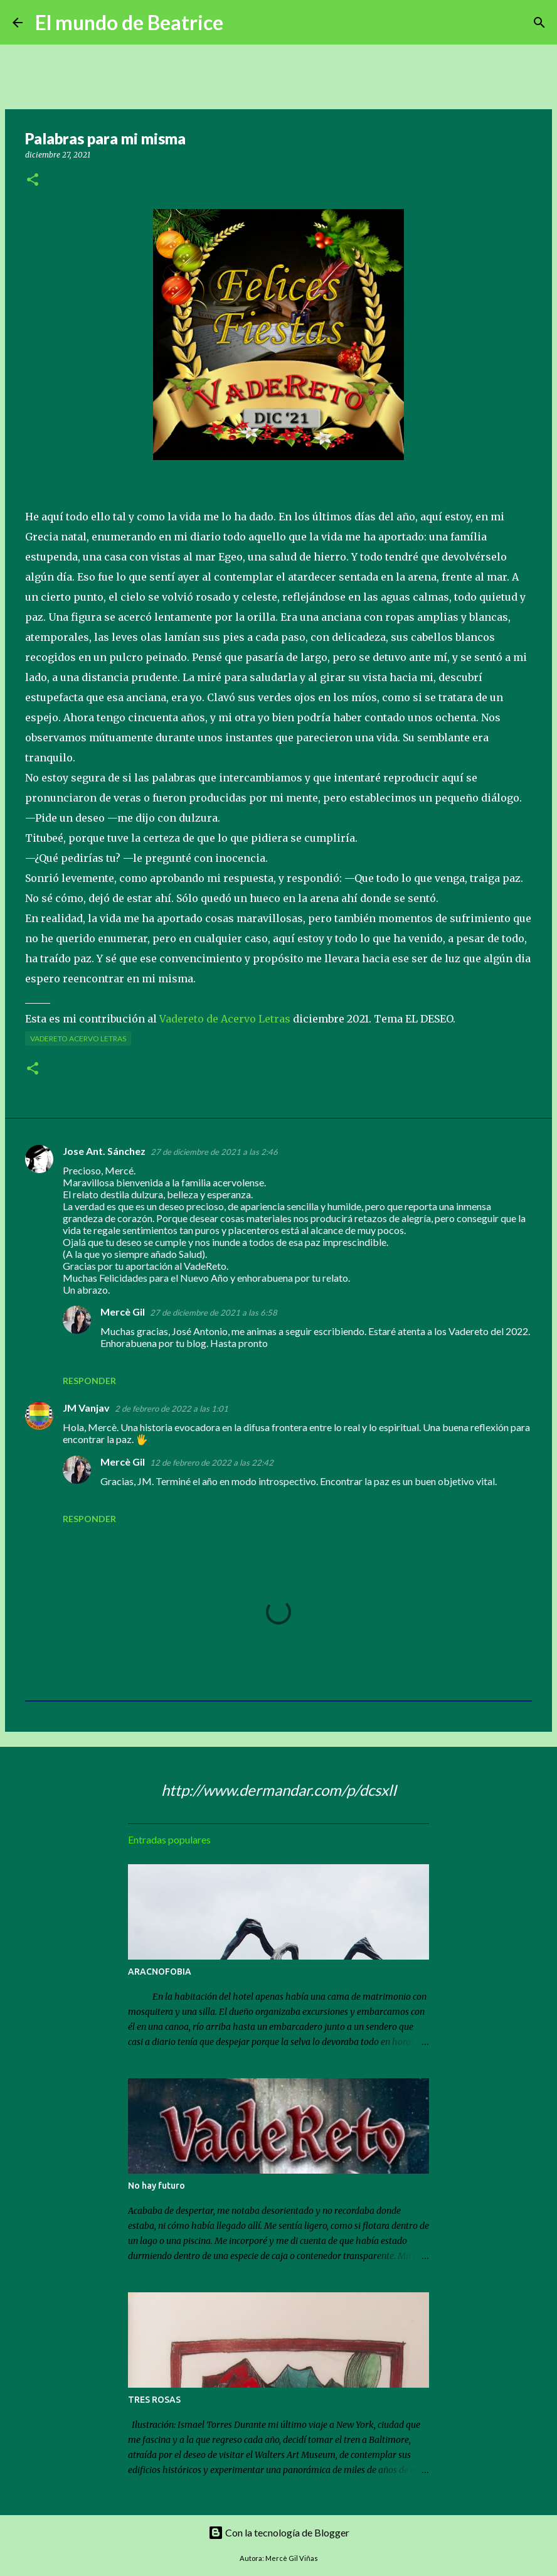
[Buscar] (240, 23)
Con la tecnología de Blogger (278, 2532)
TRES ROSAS (154, 2400)
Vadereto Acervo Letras (78, 1038)
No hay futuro (156, 2186)
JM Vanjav (86, 1408)
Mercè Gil (122, 1312)
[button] (32, 180)
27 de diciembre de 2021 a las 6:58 (213, 1312)
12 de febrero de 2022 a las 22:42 (211, 1462)
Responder (89, 1380)
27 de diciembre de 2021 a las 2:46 (214, 1152)
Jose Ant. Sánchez (104, 1151)
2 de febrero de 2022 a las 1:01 (171, 1408)
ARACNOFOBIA (159, 1972)
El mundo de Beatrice (129, 22)
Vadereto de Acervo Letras (224, 1018)
